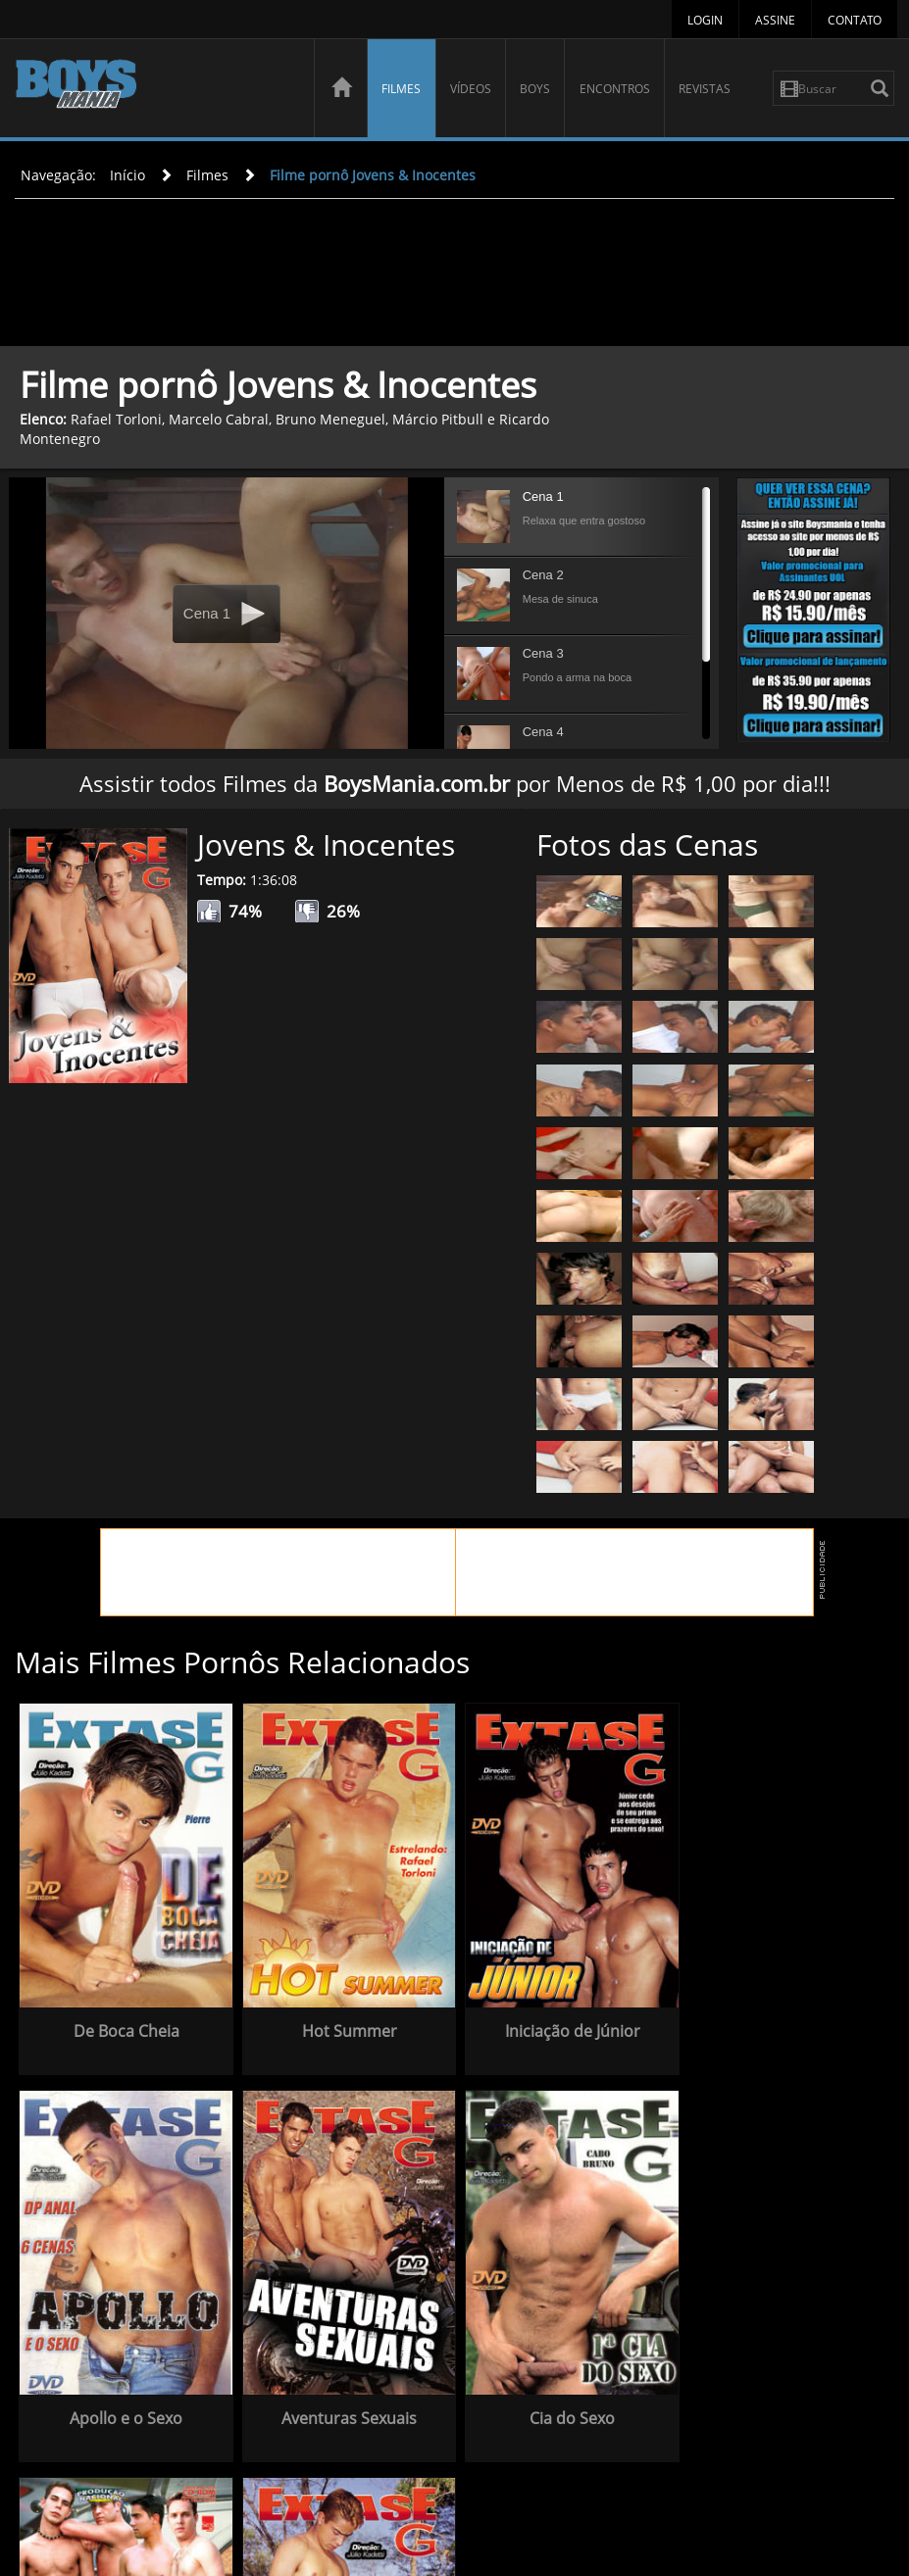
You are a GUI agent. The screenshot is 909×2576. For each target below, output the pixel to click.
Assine (775, 20)
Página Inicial (458, 2493)
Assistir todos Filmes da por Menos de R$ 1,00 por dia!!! (455, 783)
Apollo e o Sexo (772, 2021)
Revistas (705, 88)
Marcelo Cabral (219, 419)
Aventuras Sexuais (122, 2398)
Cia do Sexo (338, 2398)
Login (705, 20)
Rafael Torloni (116, 419)
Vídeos (470, 88)
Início (127, 175)
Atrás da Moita (772, 2398)
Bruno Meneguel (330, 419)
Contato (855, 20)
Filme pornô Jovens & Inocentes (373, 175)
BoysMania (154, 90)
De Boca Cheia (123, 2021)
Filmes (401, 88)
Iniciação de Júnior (556, 2021)
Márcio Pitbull (437, 419)
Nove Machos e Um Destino (556, 2407)
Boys (535, 88)
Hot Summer (338, 2021)
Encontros (615, 88)
